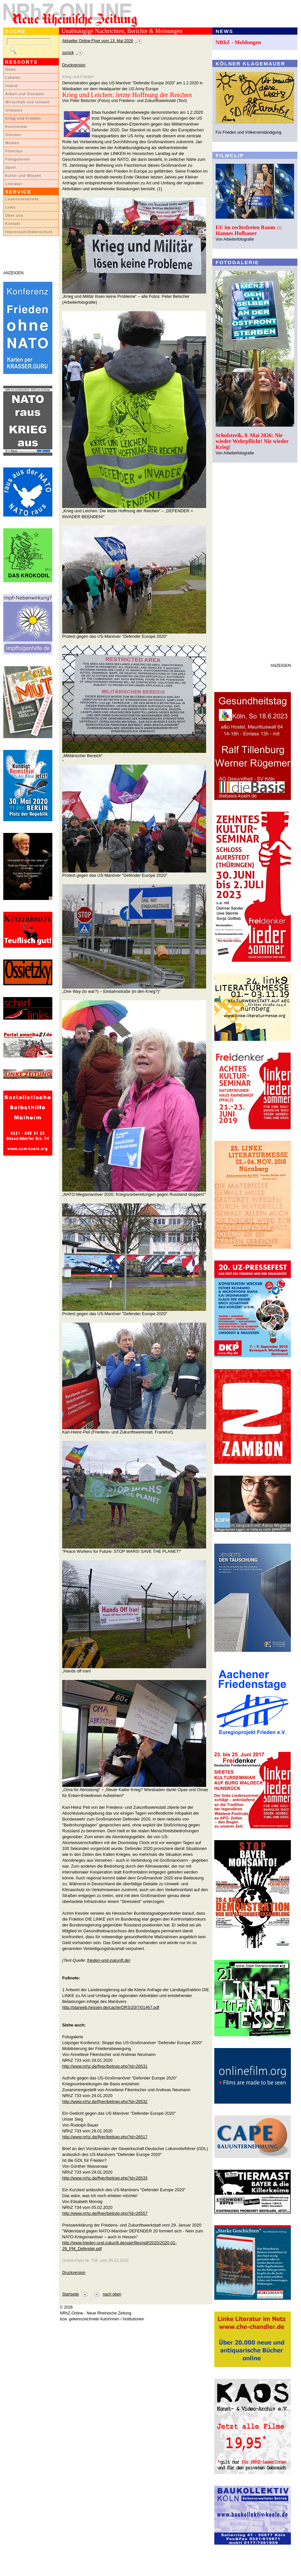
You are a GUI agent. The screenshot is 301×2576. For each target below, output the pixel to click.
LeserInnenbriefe (22, 199)
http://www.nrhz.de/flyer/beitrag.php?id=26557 (105, 2213)
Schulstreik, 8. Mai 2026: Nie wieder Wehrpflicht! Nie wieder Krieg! (252, 441)
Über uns (14, 215)
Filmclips (14, 151)
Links (10, 207)
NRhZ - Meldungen (238, 42)
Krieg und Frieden (23, 118)
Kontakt (12, 224)
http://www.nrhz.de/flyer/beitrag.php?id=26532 (105, 2101)
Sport (10, 167)
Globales (14, 110)
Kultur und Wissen (23, 176)
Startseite (70, 2294)
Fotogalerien (17, 159)
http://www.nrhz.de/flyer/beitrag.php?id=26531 (105, 2066)
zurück (68, 52)
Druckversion (73, 65)
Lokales (13, 77)
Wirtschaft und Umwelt (27, 102)
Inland (11, 86)
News (10, 69)
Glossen (13, 135)
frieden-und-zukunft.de (108, 1960)
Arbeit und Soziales (24, 94)
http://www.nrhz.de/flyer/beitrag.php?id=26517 (105, 2136)
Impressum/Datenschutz (29, 232)
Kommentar (16, 126)
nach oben (112, 2294)
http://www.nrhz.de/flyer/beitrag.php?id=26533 (105, 2178)
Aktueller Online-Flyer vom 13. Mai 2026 (97, 41)
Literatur (13, 184)
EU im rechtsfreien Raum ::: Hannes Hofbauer (249, 230)
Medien (12, 143)
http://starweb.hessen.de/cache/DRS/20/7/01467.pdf (110, 2007)
